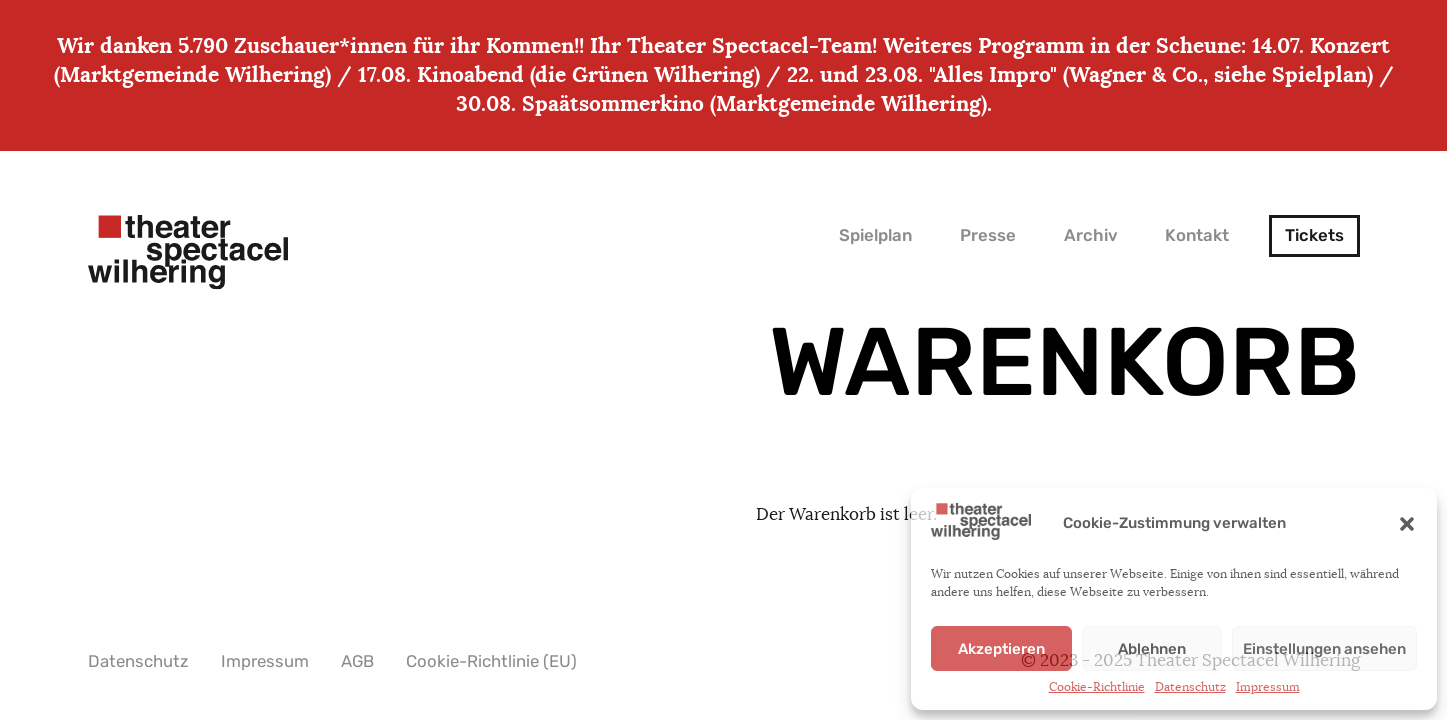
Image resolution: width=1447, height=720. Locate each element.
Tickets (1314, 235)
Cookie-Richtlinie (1097, 687)
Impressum (1268, 687)
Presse (988, 235)
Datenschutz (1190, 687)
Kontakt (1197, 235)
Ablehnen (1152, 649)
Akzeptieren (1001, 649)
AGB (357, 661)
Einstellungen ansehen (1324, 649)
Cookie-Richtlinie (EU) (491, 661)
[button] (1407, 524)
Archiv (1091, 235)
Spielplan (875, 235)
